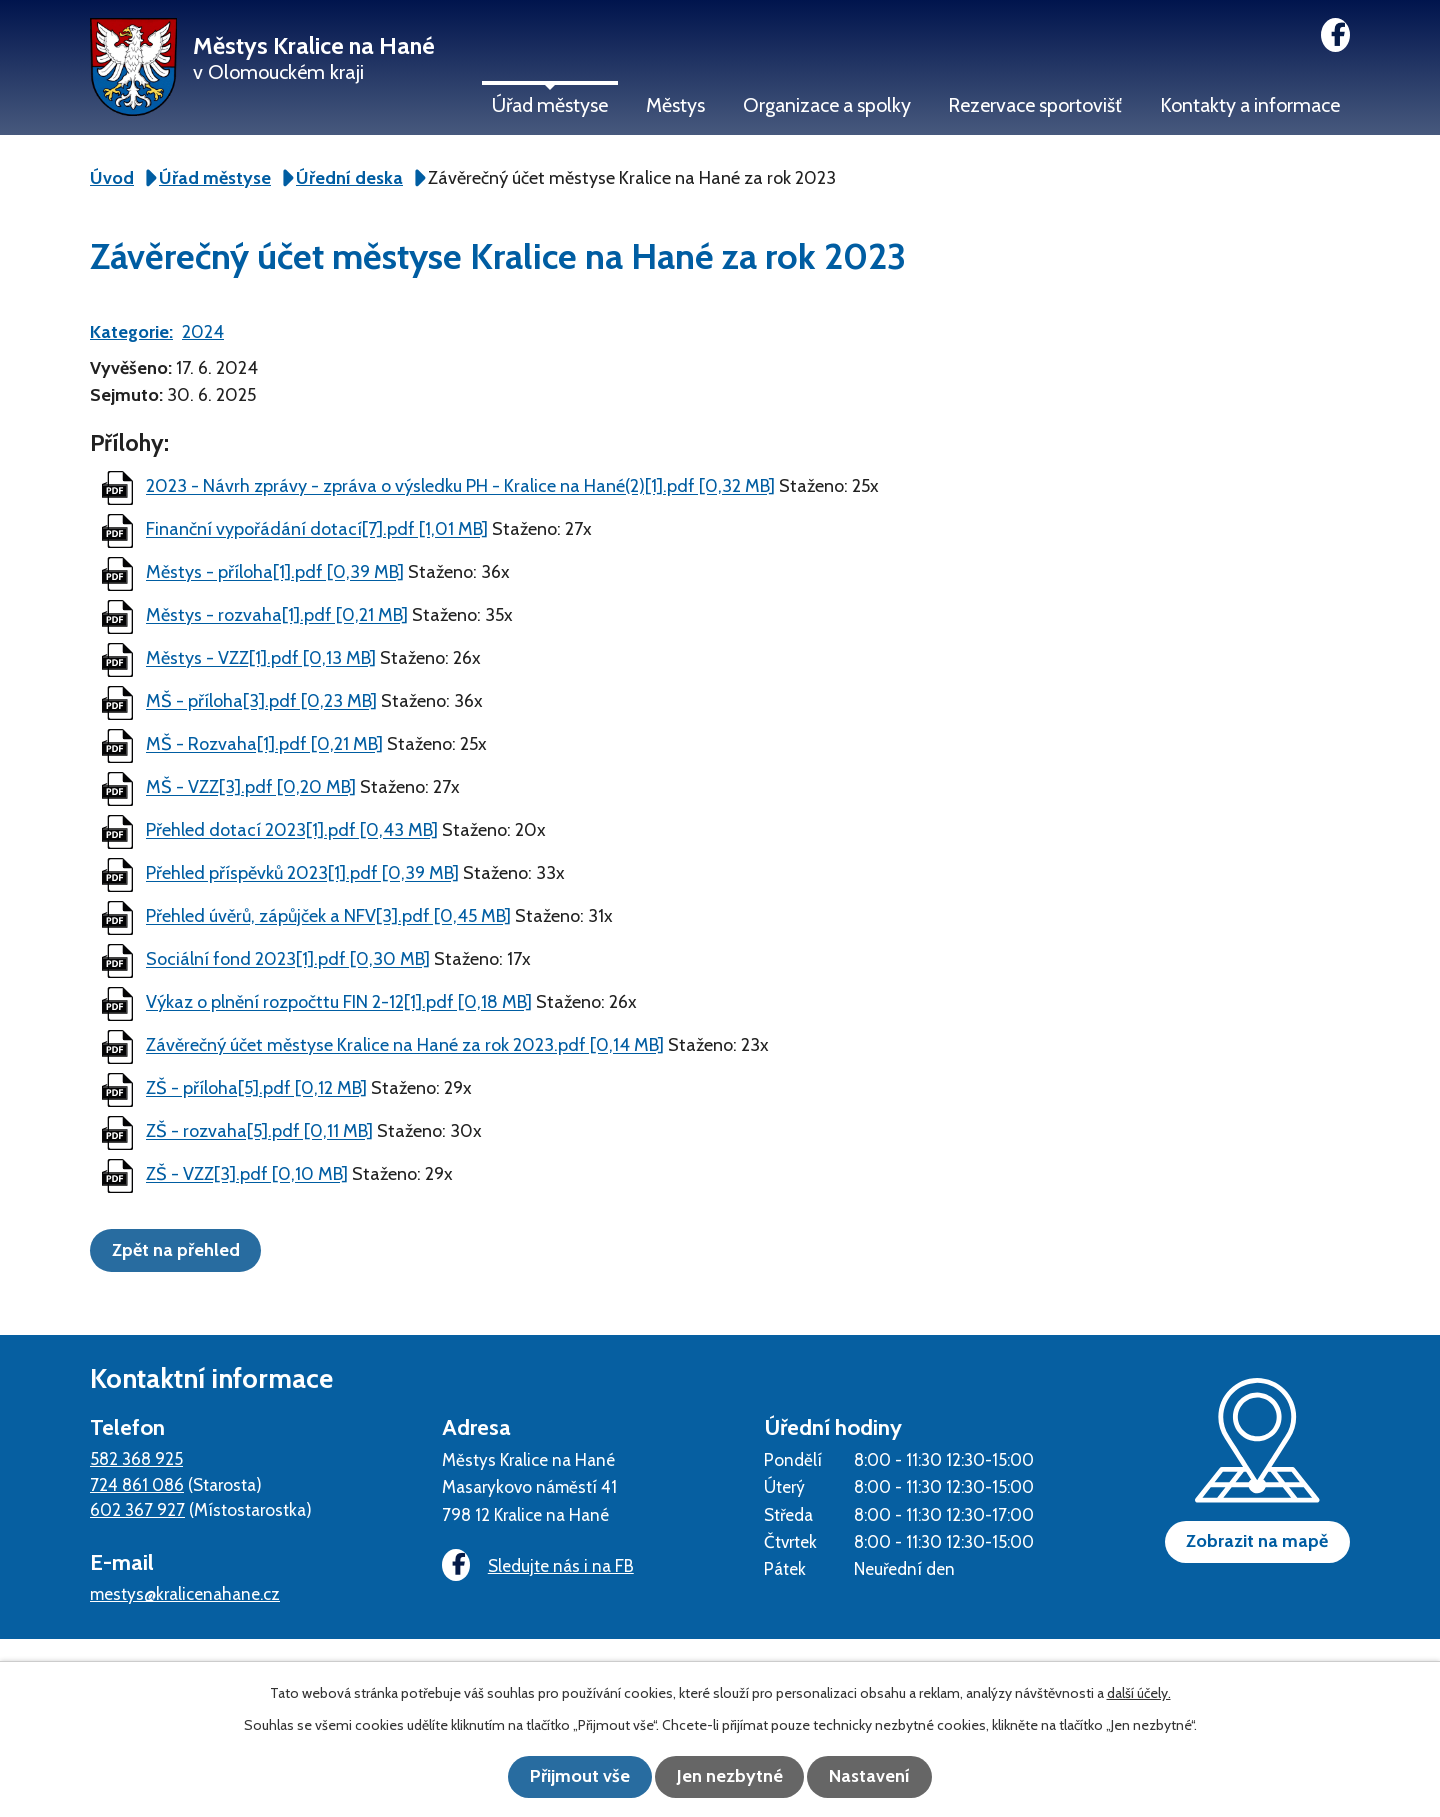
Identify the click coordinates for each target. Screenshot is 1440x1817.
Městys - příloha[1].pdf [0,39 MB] (275, 573)
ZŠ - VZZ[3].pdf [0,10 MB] (247, 1175)
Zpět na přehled (181, 1249)
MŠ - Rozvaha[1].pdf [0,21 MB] (264, 745)
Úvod (112, 178)
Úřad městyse (550, 105)
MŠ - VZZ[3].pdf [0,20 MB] (251, 788)
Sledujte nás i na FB (535, 1565)
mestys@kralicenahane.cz (185, 1592)
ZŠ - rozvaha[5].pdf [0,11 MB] (259, 1132)
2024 (203, 332)
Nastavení (880, 1777)
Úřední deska (349, 178)
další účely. (1139, 1694)
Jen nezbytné (730, 1777)
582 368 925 (136, 1457)
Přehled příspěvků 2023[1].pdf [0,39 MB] (302, 874)
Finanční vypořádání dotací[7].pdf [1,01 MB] (317, 530)
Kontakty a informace (1250, 105)
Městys (675, 105)
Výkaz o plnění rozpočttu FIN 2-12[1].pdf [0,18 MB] (339, 1003)
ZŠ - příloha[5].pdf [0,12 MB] (256, 1089)
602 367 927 (137, 1508)
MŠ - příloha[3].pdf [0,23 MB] (261, 702)
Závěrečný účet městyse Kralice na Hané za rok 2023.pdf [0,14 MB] (405, 1046)
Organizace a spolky (827, 105)
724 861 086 (137, 1483)
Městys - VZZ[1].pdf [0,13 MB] (261, 659)
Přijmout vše (570, 1777)
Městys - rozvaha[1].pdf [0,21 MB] (277, 616)
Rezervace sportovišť (1035, 105)
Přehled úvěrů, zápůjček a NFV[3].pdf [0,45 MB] (328, 917)
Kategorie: (131, 332)
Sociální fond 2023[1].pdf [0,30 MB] (288, 960)
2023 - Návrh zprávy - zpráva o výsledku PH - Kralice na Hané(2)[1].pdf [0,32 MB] (460, 487)
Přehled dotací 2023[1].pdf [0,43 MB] (292, 831)
